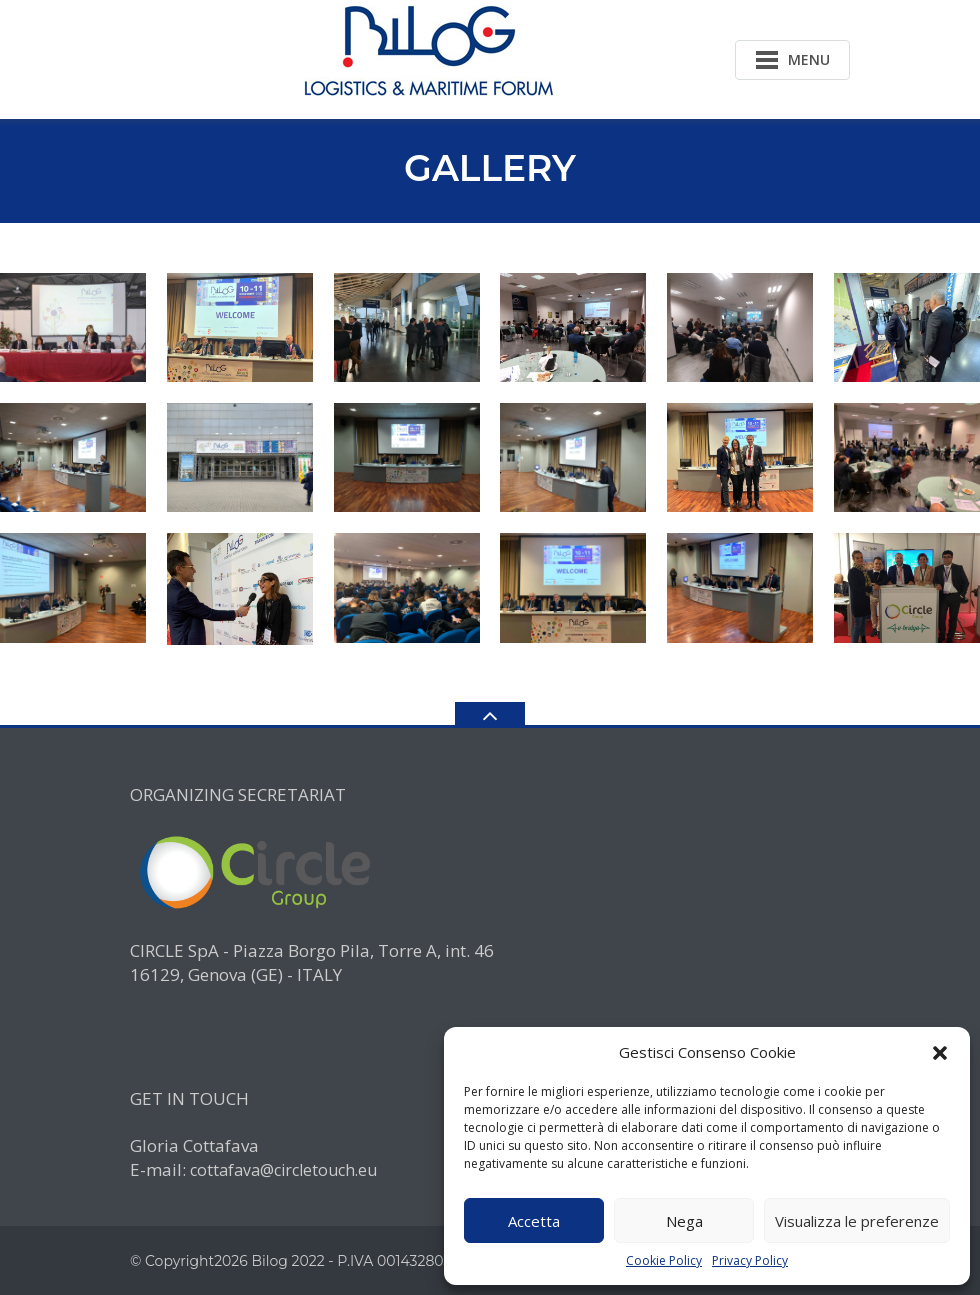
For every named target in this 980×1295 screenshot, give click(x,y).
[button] (940, 1053)
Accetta (534, 1221)
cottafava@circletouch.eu (283, 1170)
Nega (684, 1221)
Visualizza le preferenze (857, 1221)
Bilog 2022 (287, 1261)
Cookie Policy (664, 1261)
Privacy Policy (750, 1261)
